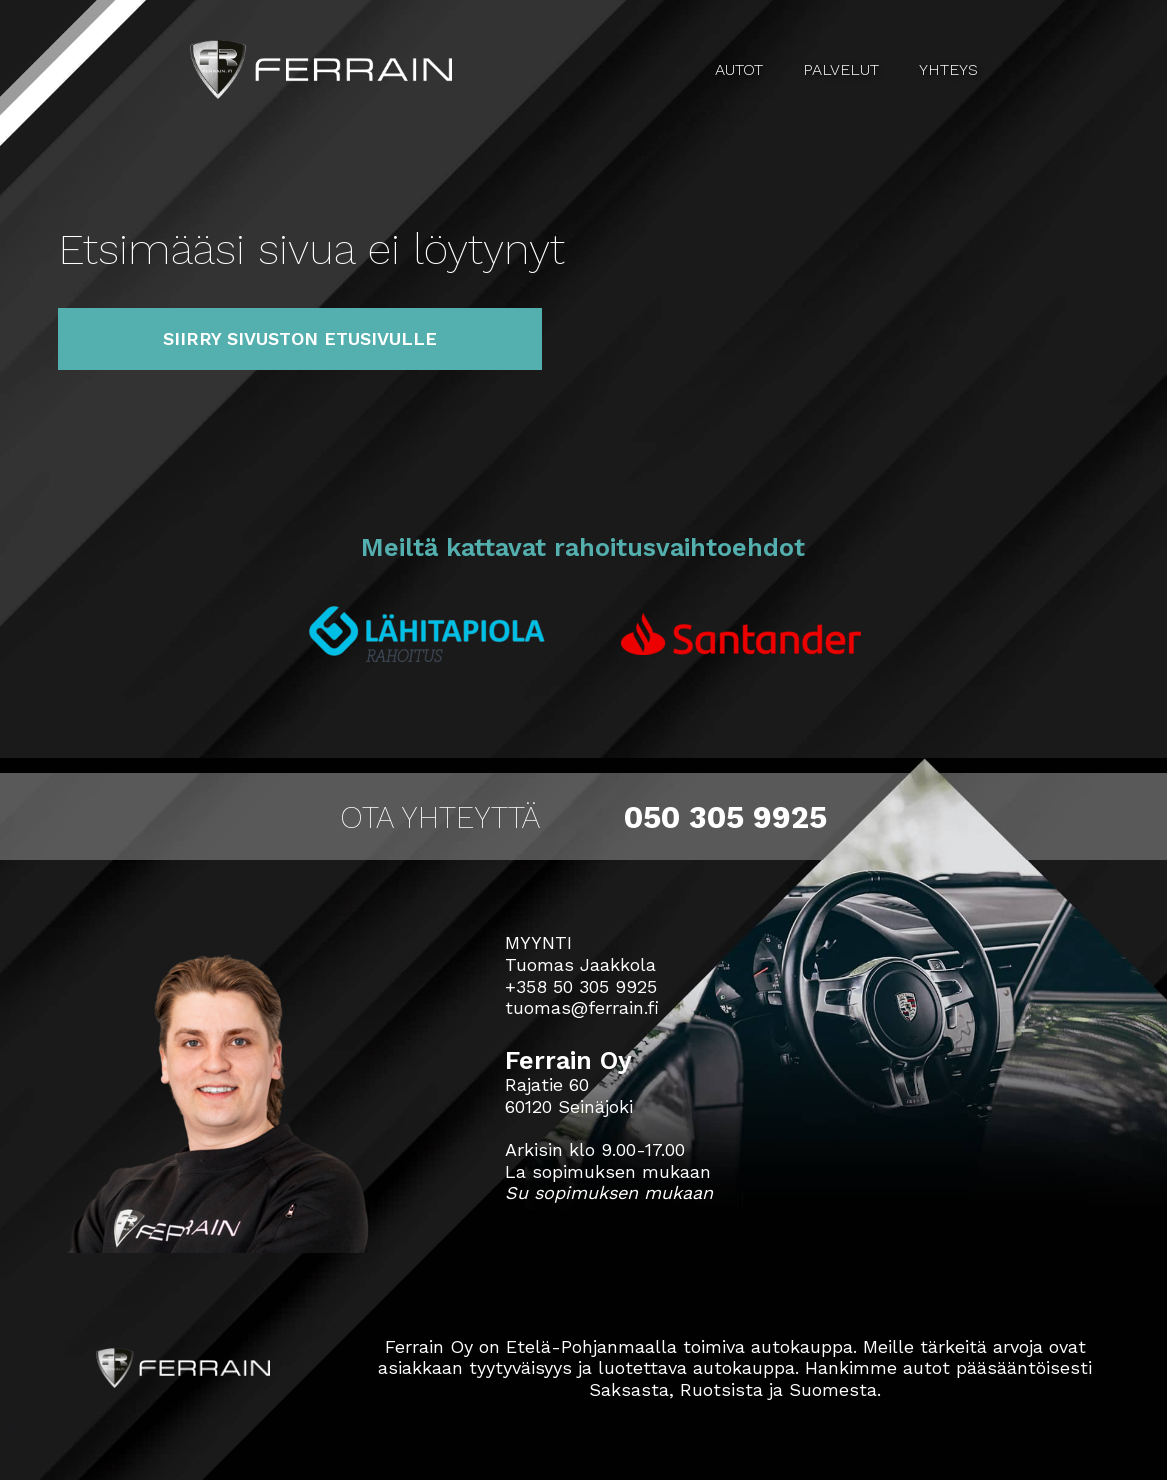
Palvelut (841, 69)
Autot (739, 69)
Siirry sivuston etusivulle (300, 338)
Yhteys (948, 69)
